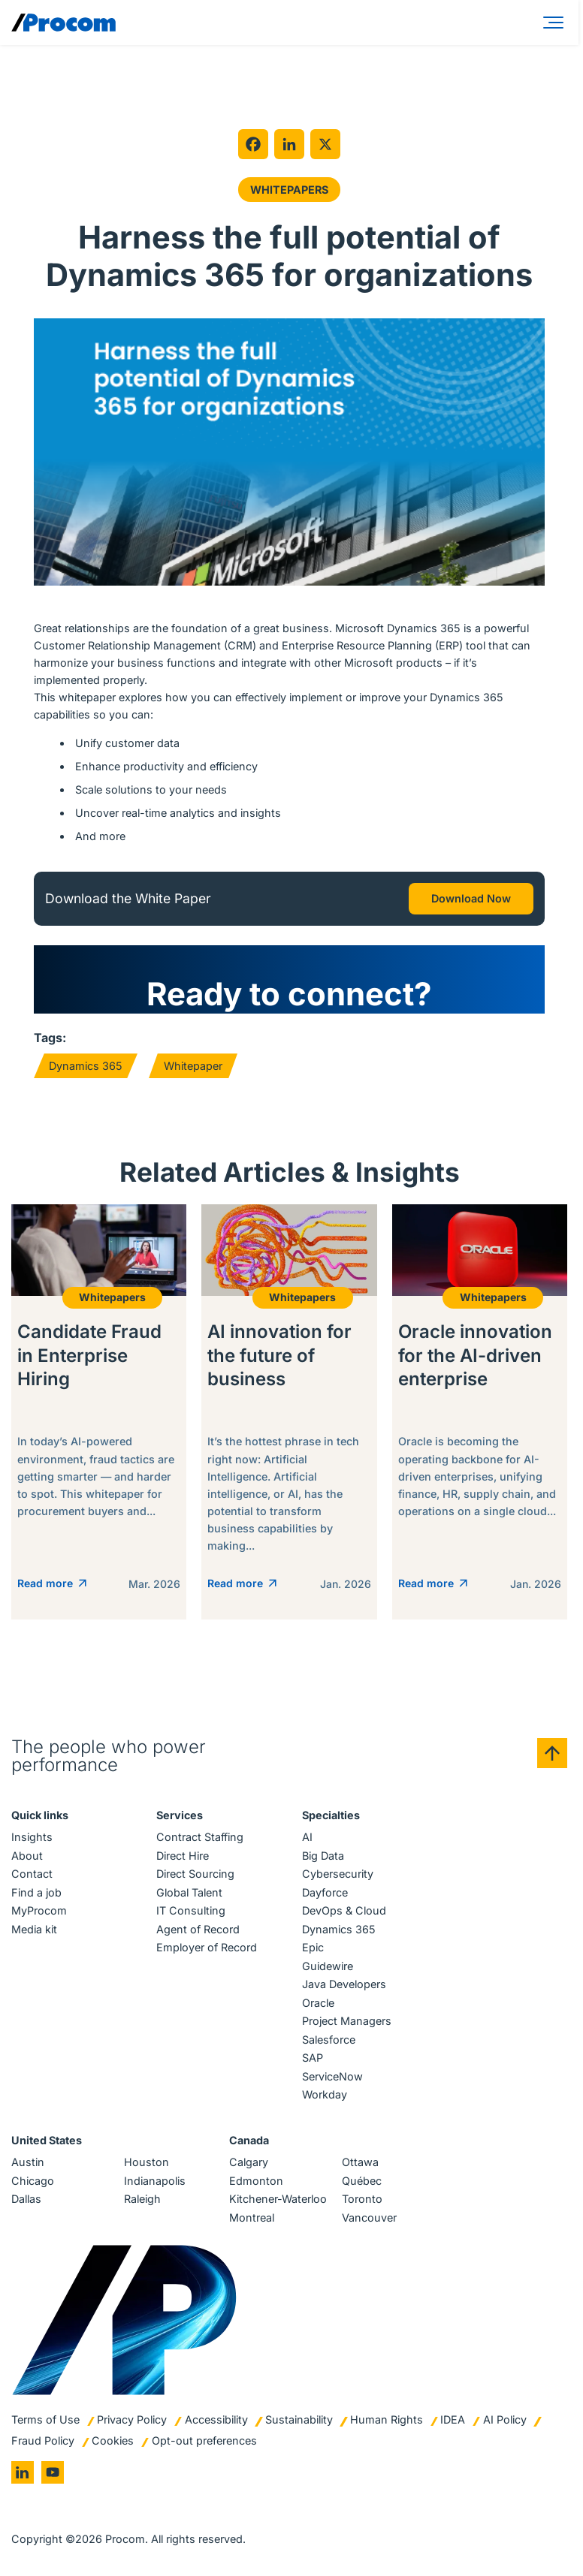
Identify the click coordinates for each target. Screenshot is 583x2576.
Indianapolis (155, 2180)
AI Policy (505, 2419)
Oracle (318, 2002)
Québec (362, 2180)
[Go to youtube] (52, 2472)
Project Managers (346, 2020)
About (27, 1855)
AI (307, 1836)
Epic (313, 1947)
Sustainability (299, 2419)
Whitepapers (289, 189)
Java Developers (344, 1984)
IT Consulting (190, 1910)
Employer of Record (206, 1947)
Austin (27, 2162)
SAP (312, 2057)
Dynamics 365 (85, 1065)
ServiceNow (332, 2076)
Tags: (50, 1037)
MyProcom (39, 1910)
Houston (146, 2162)
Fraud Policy (42, 2440)
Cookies (113, 2440)
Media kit (34, 1929)
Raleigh (142, 2198)
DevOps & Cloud (344, 1910)
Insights (32, 1836)
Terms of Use (45, 2419)
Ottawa (360, 2162)
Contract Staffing (199, 1836)
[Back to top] (552, 1753)
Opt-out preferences (204, 2440)
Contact (32, 1873)
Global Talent (189, 1892)
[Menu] (555, 22)
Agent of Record (198, 1929)
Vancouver (369, 2217)
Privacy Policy (132, 2419)
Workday (324, 2094)
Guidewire (327, 1966)
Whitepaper (193, 1065)
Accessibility (216, 2419)
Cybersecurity (337, 1873)
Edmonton (256, 2180)
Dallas (26, 2198)
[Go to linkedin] (22, 2472)
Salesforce (328, 2039)
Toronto (362, 2198)
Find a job (36, 1892)
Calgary (248, 2162)
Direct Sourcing (195, 1873)
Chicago (32, 2180)
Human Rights (386, 2419)
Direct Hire (182, 1855)
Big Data (323, 1855)
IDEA (452, 2419)
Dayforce (325, 1892)
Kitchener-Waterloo (278, 2198)
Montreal (251, 2217)
